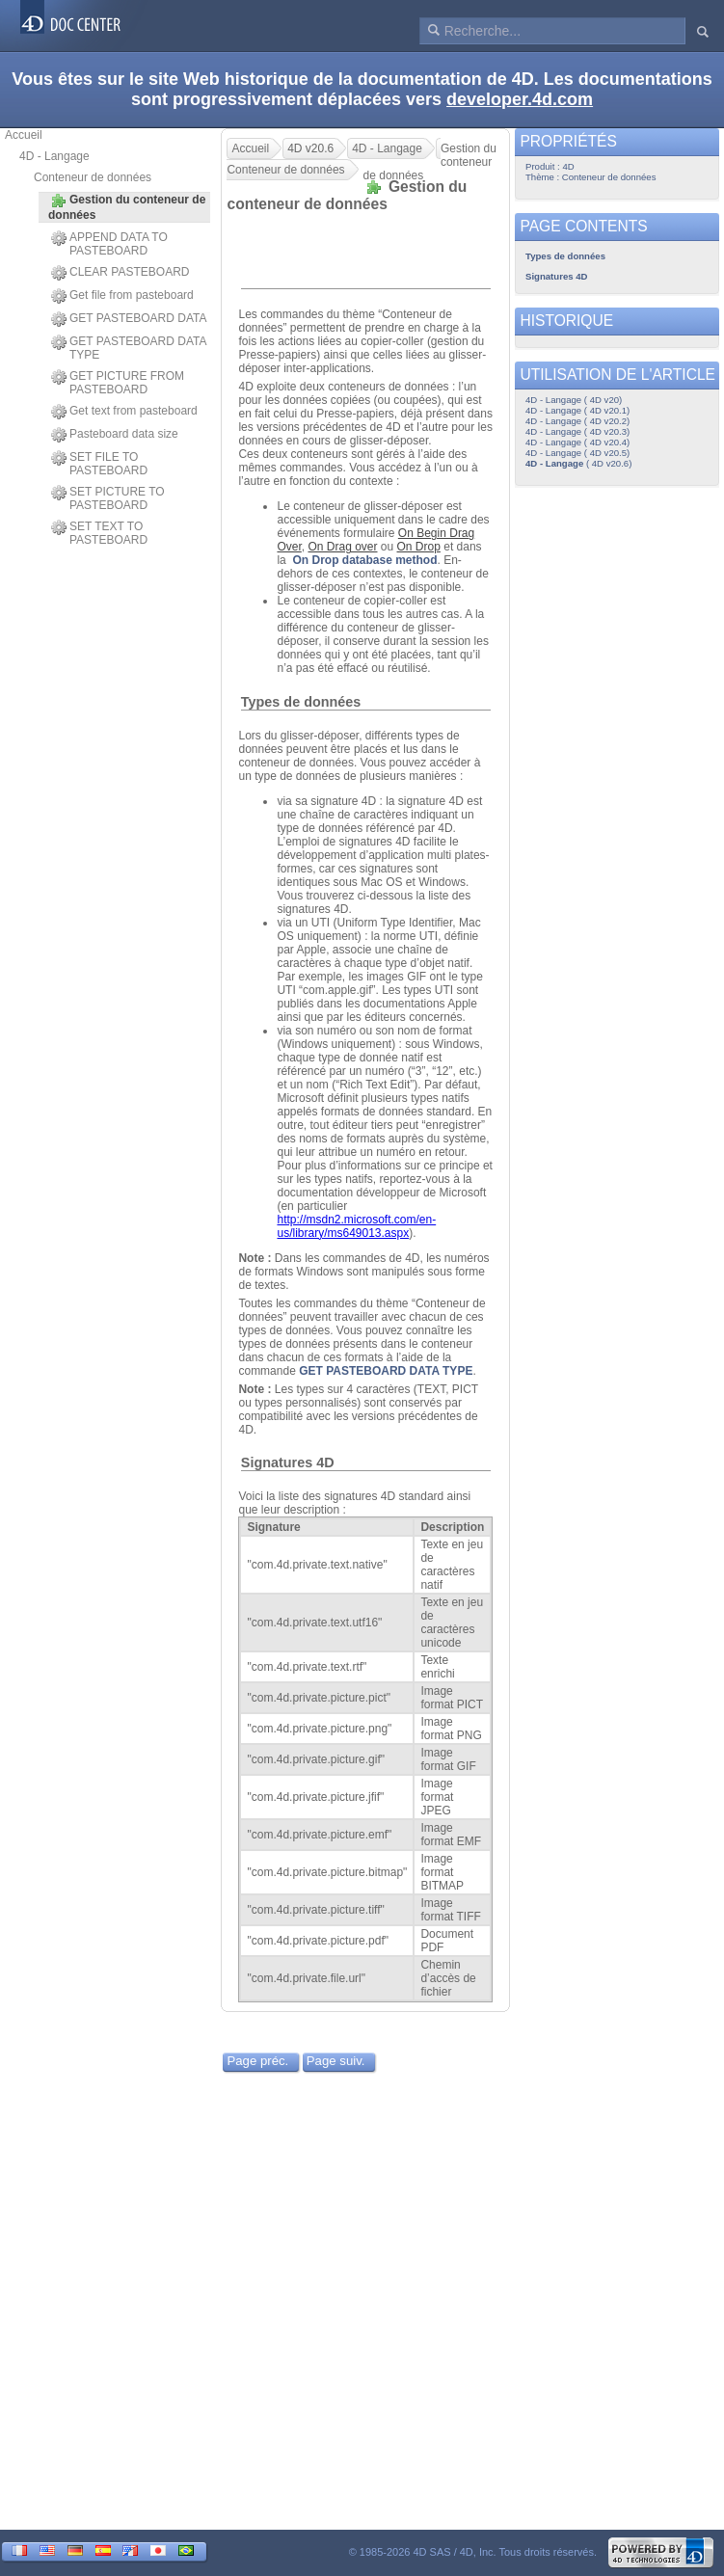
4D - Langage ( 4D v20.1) (577, 410)
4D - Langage (54, 156)
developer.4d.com (519, 99)
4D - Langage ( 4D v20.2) (577, 421)
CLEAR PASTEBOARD (120, 273)
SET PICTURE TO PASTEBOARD (108, 498)
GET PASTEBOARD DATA (128, 319)
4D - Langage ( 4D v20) (573, 399)
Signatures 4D (288, 1462)
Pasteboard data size (114, 435)
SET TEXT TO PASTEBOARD (99, 533)
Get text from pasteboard (124, 411)
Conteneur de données (92, 177)
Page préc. (257, 2060)
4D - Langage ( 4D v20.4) (577, 442)
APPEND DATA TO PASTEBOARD (109, 243)
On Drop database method (364, 560)
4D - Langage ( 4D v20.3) (577, 431)
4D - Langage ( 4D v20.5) (577, 452)
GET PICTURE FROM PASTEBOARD (117, 382)
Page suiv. (336, 2060)
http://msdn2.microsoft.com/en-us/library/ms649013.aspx (356, 1226)
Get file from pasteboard (122, 296)
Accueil (23, 135)
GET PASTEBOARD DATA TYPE (128, 348)
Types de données (301, 702)
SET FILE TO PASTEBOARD (99, 463)
